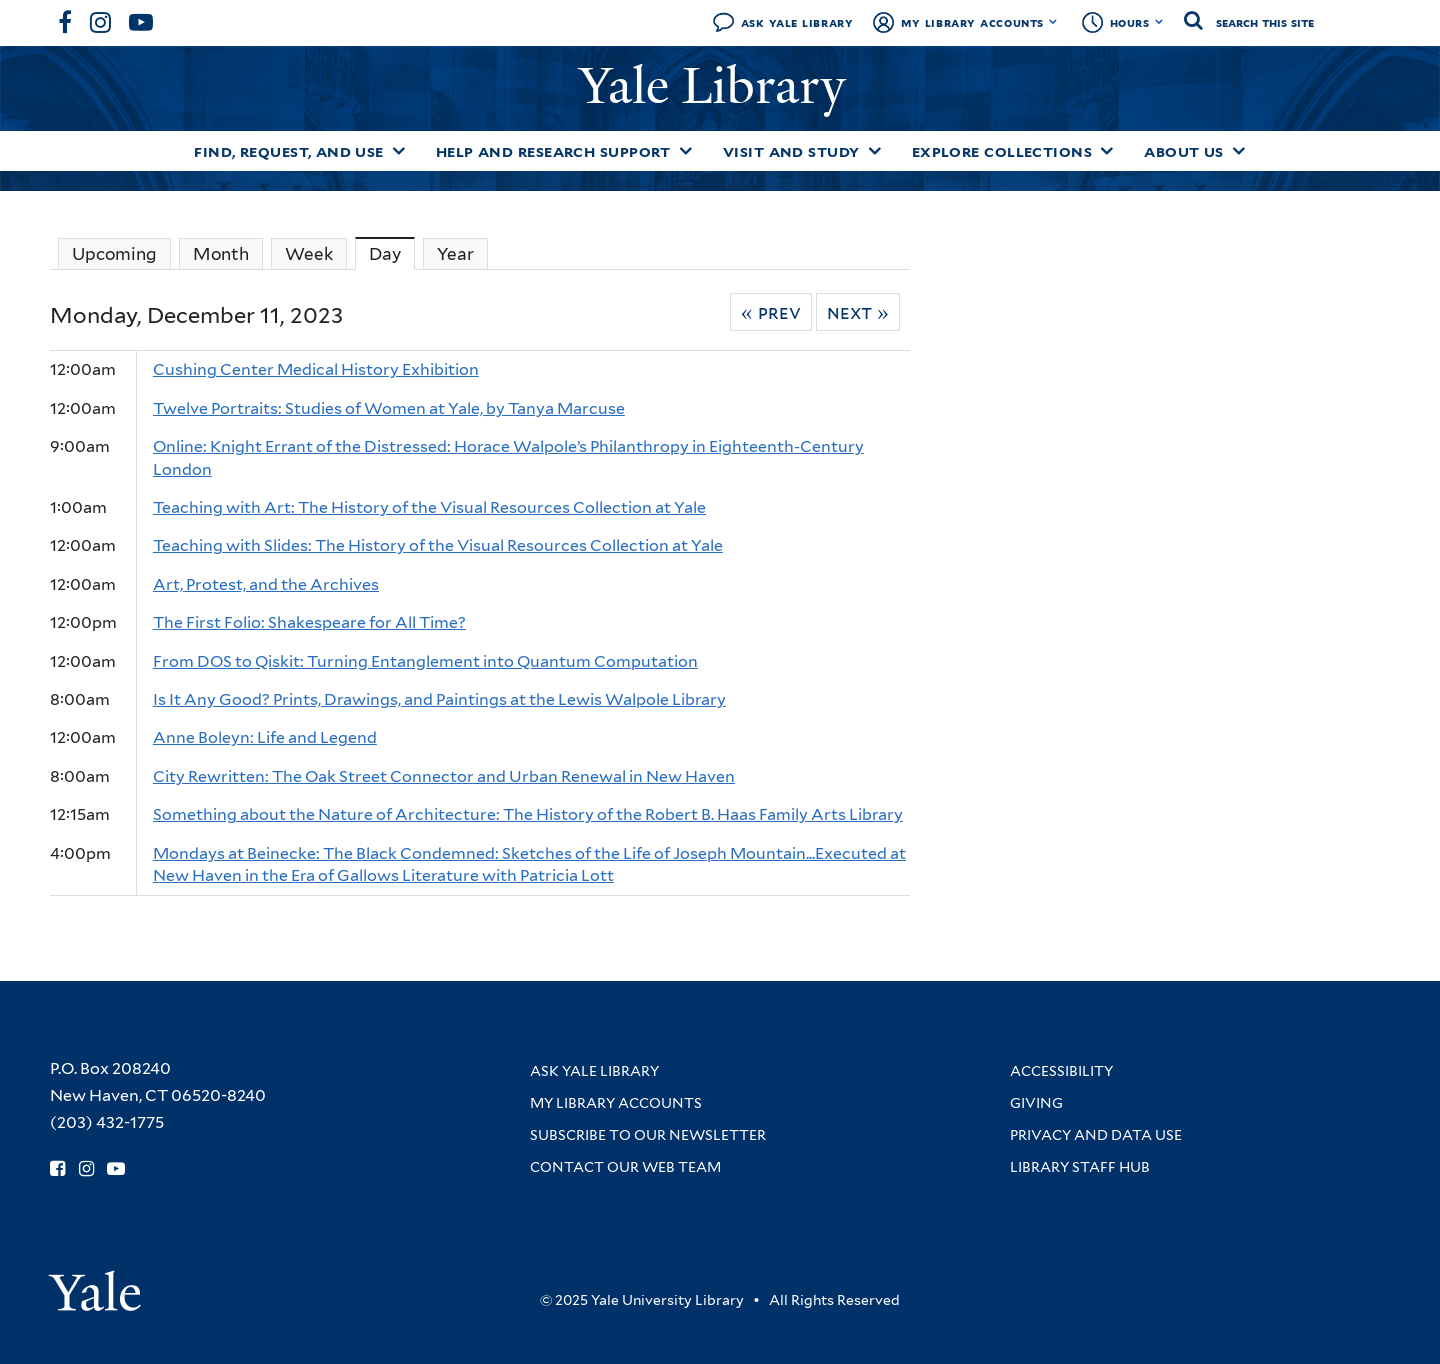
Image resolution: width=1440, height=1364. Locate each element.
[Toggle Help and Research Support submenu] (686, 151)
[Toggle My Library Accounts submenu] (1053, 22)
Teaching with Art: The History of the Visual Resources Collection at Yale (429, 507)
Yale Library (719, 86)
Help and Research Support (553, 152)
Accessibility (1061, 1071)
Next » (858, 312)
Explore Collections (1002, 152)
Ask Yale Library (797, 22)
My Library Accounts (972, 22)
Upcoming (114, 254)
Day (392, 253)
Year (455, 254)
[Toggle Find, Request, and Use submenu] (399, 151)
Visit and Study (791, 152)
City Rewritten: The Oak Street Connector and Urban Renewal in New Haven (444, 776)
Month (221, 254)
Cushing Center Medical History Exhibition (316, 369)
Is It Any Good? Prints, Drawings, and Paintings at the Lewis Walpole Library (439, 699)
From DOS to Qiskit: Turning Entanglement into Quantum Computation (425, 661)
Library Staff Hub (1080, 1167)
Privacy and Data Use (1096, 1135)
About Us (1184, 152)
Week (309, 254)
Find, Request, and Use (289, 152)
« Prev (771, 312)
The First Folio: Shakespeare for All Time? (309, 622)
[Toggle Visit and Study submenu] (875, 151)
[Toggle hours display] (1159, 22)
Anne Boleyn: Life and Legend (265, 737)
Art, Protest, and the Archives (266, 584)
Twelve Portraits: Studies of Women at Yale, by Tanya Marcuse (389, 408)
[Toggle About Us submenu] (1239, 151)
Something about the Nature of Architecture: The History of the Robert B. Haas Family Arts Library (528, 814)
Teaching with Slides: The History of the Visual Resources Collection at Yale (438, 545)
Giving (1036, 1103)
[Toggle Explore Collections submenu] (1107, 151)
